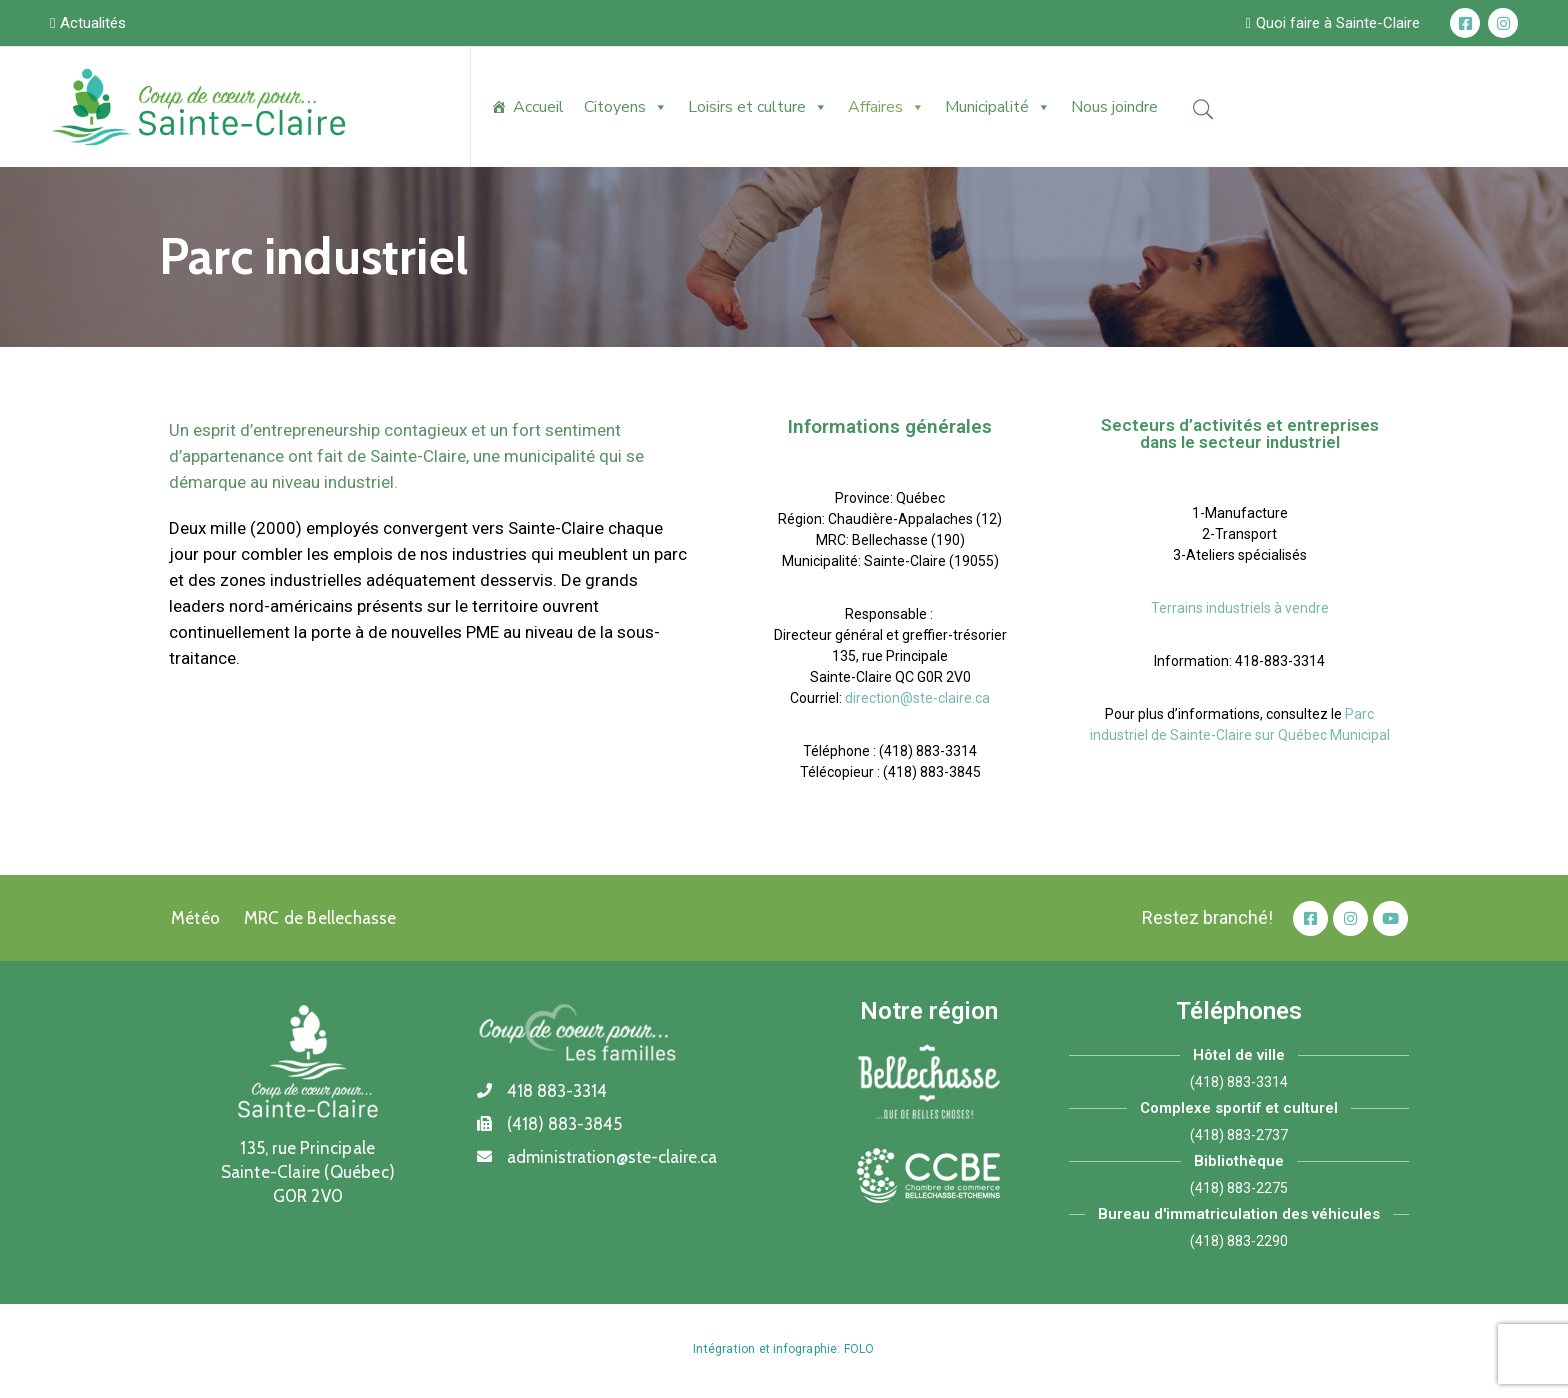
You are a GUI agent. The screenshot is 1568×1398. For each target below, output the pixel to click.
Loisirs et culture (758, 107)
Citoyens (626, 107)
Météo (195, 918)
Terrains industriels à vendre (1240, 608)
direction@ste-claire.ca (917, 698)
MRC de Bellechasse (320, 918)
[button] (88, 23)
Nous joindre (1114, 107)
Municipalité (998, 107)
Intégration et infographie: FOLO (783, 1349)
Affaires (886, 107)
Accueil (538, 107)
